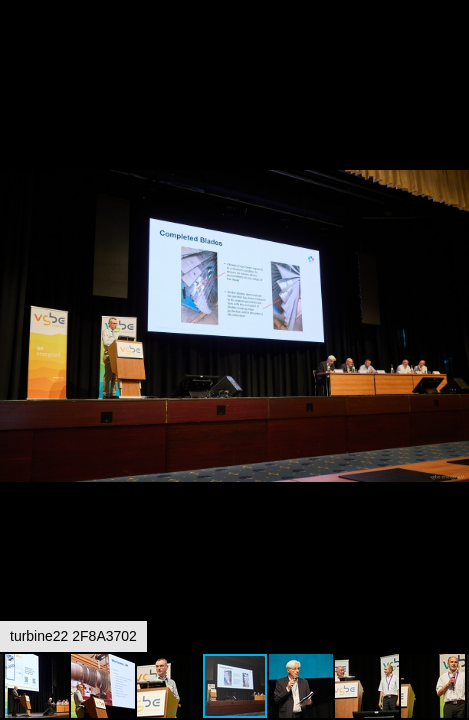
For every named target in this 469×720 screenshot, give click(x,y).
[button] (451, 52)
